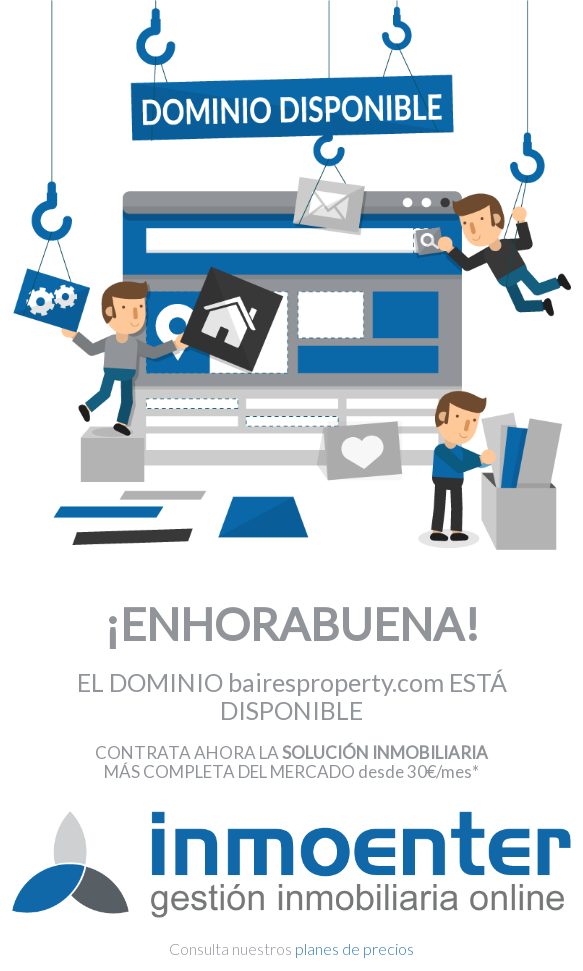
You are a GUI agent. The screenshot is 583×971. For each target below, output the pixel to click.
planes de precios (354, 948)
